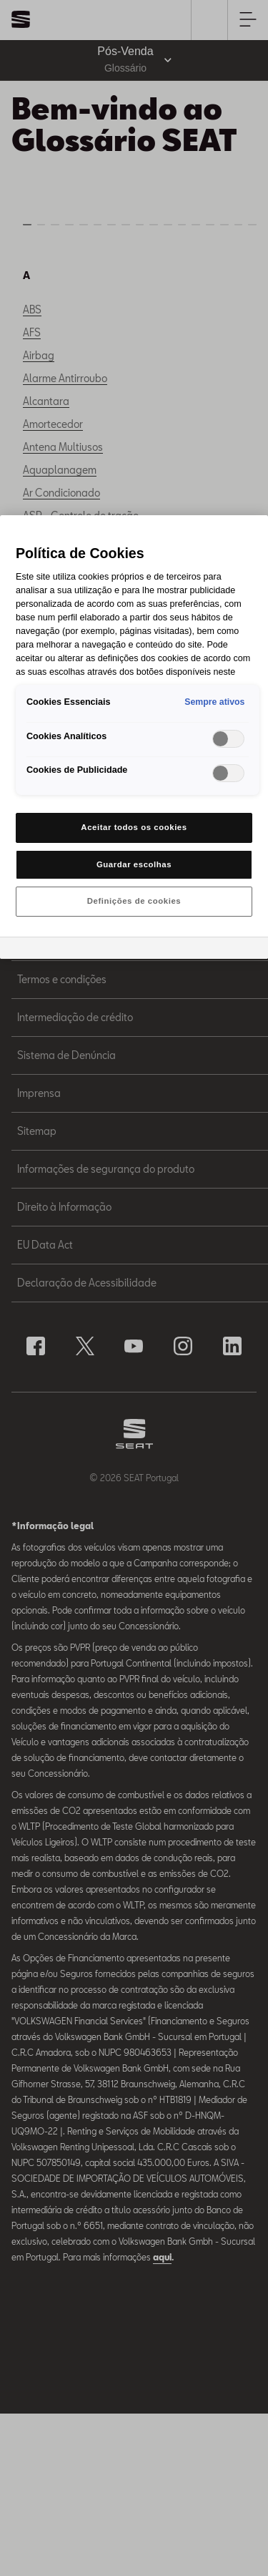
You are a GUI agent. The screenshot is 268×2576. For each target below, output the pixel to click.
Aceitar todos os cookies (134, 827)
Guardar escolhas (134, 864)
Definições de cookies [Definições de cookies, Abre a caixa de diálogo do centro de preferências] (134, 901)
